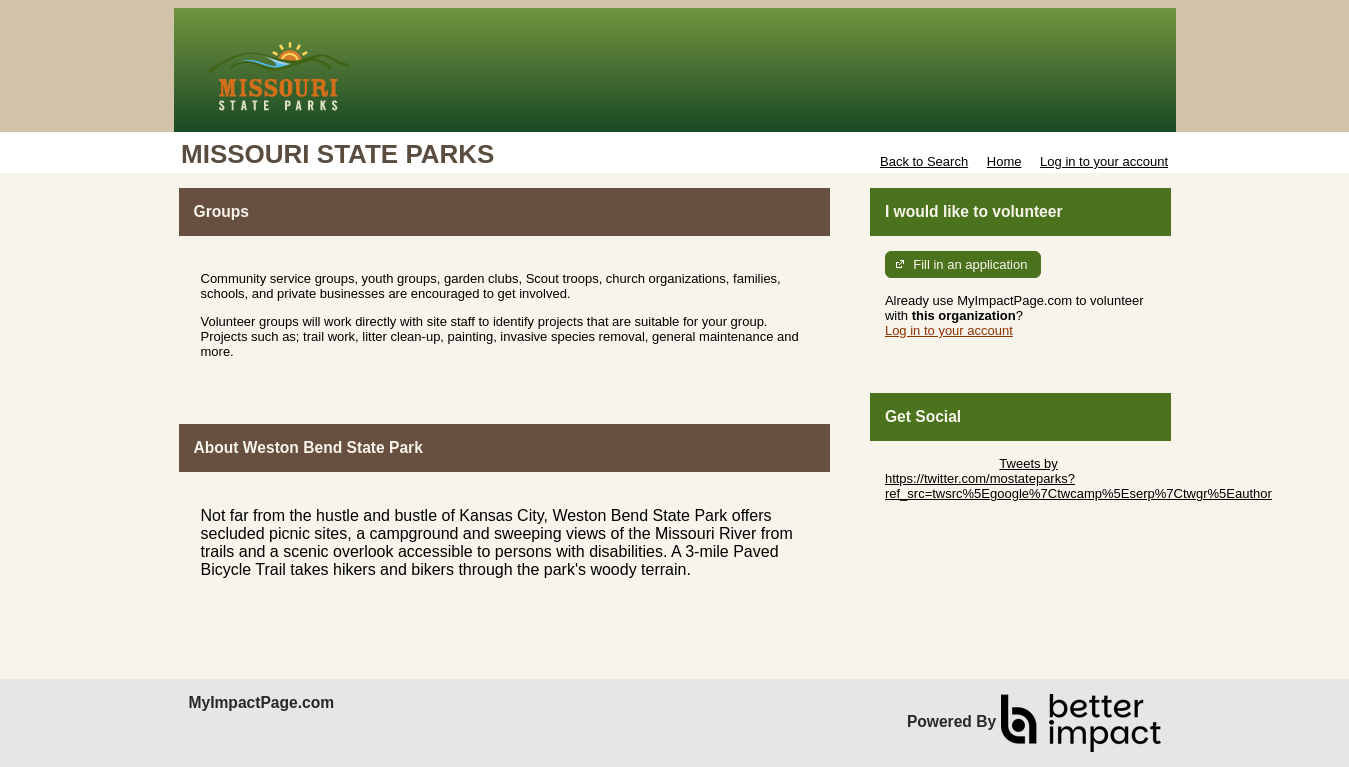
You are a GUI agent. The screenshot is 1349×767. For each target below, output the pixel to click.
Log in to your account (1104, 161)
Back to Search (924, 161)
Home (1004, 161)
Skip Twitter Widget (940, 463)
